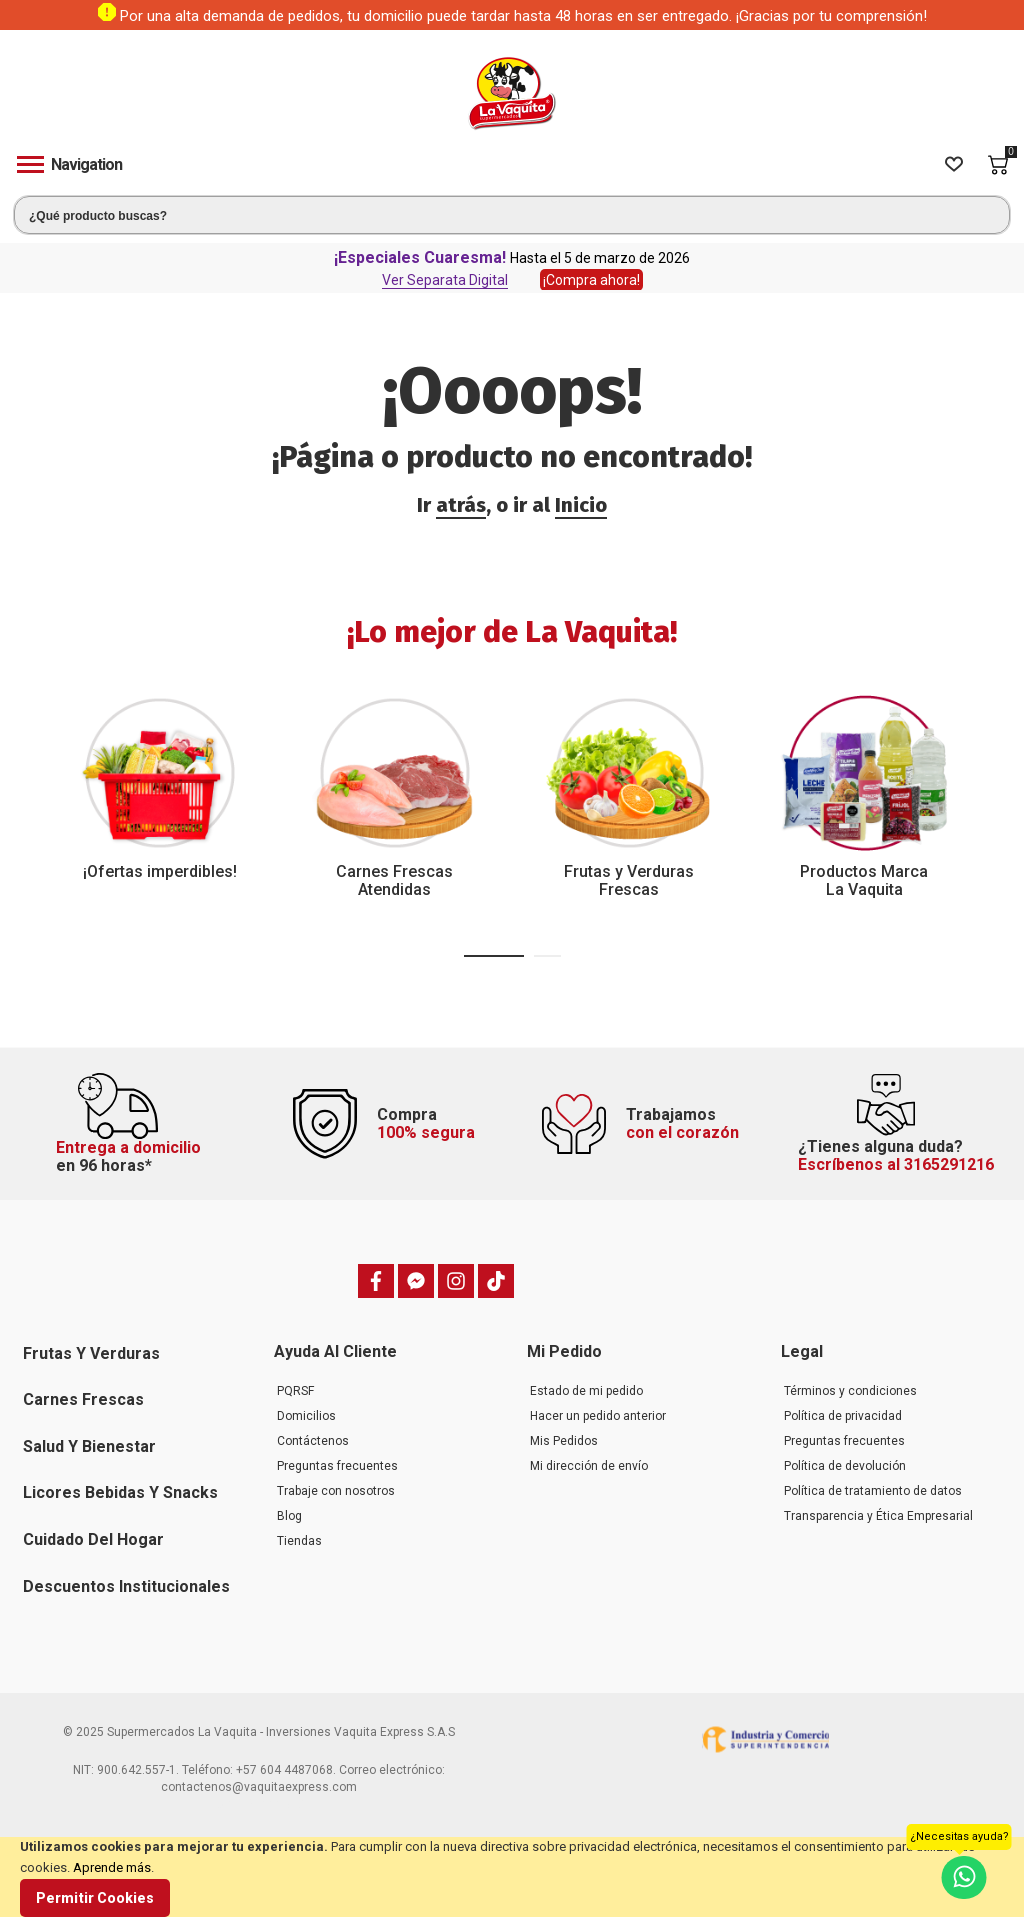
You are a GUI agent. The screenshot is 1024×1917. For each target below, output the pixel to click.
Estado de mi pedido (586, 1391)
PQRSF (295, 1391)
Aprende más (112, 1867)
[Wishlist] (954, 165)
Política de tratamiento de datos (873, 1491)
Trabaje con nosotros (336, 1491)
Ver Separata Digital (445, 280)
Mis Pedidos (564, 1441)
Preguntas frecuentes (337, 1466)
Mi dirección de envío (589, 1466)
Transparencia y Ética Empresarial (878, 1516)
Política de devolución (845, 1466)
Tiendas (299, 1541)
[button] (494, 956)
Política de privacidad (843, 1416)
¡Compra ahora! (591, 280)
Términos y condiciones (850, 1391)
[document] (512, 1877)
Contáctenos (313, 1441)
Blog (289, 1516)
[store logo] (512, 93)
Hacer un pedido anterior (598, 1416)
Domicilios (306, 1416)
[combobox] (512, 215)
